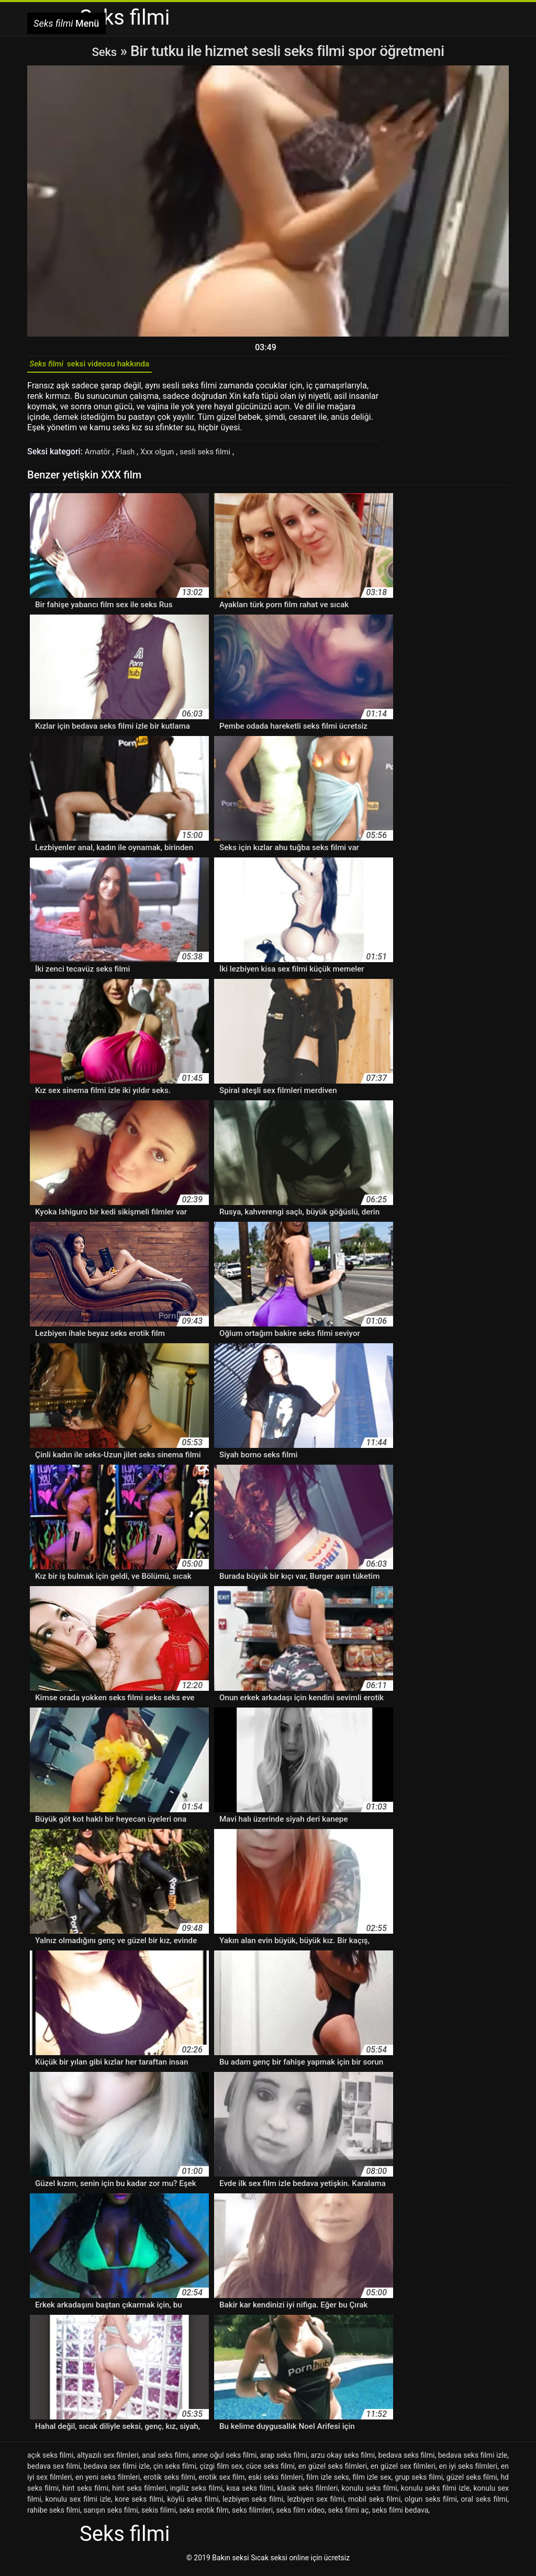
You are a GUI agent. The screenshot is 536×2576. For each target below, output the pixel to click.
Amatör (100, 456)
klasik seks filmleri (307, 2493)
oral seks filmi (484, 2504)
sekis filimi (158, 2515)
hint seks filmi (85, 2493)
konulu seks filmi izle (435, 2493)
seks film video (300, 2515)
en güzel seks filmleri (332, 2471)
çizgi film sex (220, 2471)
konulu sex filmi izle (78, 2504)
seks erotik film (203, 2515)
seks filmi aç (348, 2515)
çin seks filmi (174, 2471)
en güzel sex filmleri (403, 2471)
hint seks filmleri (139, 2493)
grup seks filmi (419, 2482)
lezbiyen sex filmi (315, 2504)
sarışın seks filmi (110, 2515)
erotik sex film (222, 2482)
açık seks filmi (50, 2460)
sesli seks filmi (214, 456)
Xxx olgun (163, 456)
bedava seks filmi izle (473, 2460)
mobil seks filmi (374, 2504)
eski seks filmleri (275, 2482)
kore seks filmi (139, 2504)
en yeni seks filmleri (107, 2482)
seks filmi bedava (400, 2515)
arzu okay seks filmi (343, 2460)
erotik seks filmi (169, 2482)
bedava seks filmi (406, 2460)
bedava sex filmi (53, 2471)
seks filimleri (252, 2515)
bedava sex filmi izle (117, 2471)
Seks (104, 51)
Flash (129, 456)
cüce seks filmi (270, 2471)
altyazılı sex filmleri (108, 2460)
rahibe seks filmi (53, 2515)
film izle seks (327, 2482)
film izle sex (371, 2482)
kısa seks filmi (250, 2493)
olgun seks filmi (431, 2504)
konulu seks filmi (369, 2493)
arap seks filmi (283, 2460)
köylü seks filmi (193, 2504)
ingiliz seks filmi (196, 2493)
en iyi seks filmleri (468, 2471)
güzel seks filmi (471, 2482)
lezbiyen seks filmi (252, 2504)
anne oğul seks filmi (224, 2460)
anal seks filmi (165, 2460)
